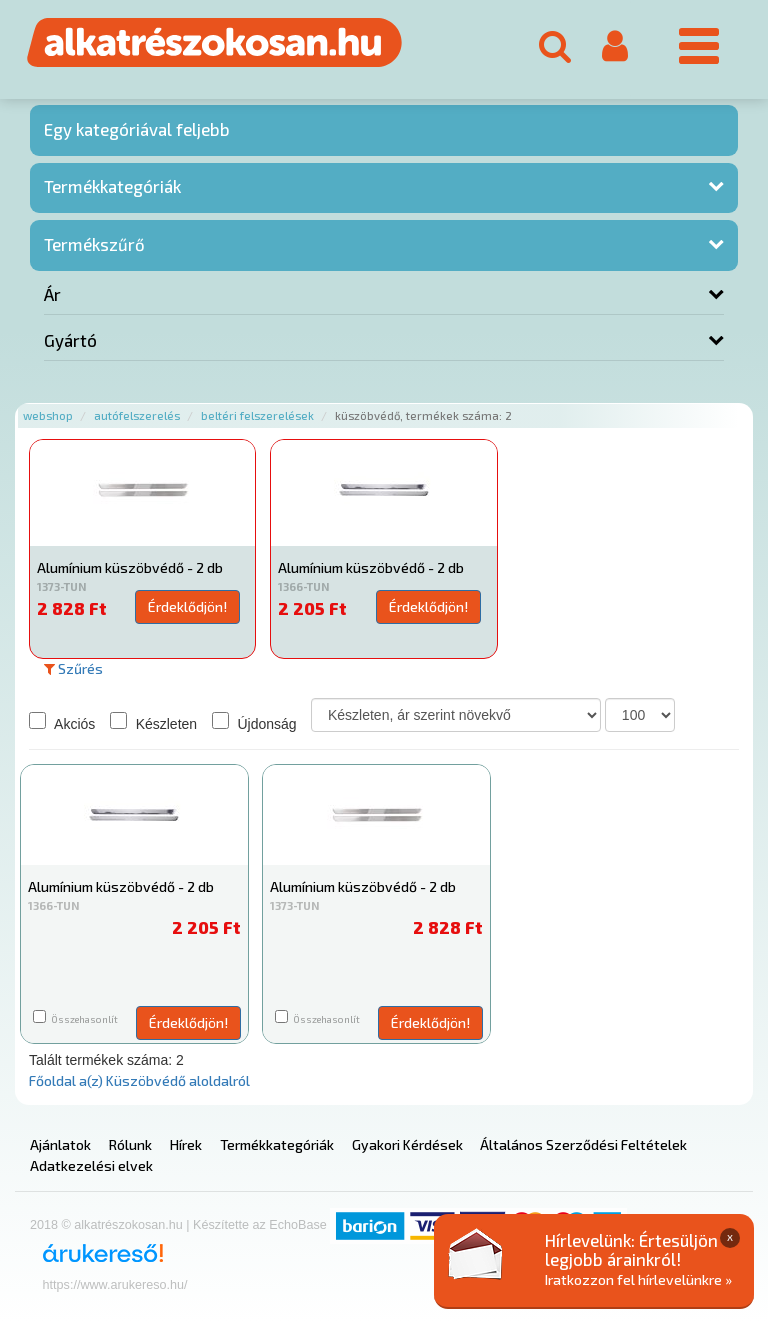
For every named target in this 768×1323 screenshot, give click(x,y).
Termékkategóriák (112, 186)
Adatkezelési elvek (91, 1165)
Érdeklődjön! (187, 606)
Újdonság (254, 722)
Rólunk (130, 1144)
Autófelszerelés (137, 415)
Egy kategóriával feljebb (137, 129)
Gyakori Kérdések (407, 1144)
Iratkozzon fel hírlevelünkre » (638, 1279)
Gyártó (70, 340)
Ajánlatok (60, 1144)
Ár (52, 294)
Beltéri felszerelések (257, 415)
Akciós (62, 722)
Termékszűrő (94, 244)
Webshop (48, 415)
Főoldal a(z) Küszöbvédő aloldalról (139, 1080)
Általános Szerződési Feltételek (583, 1144)
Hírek (186, 1144)
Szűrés (73, 668)
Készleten (153, 722)
